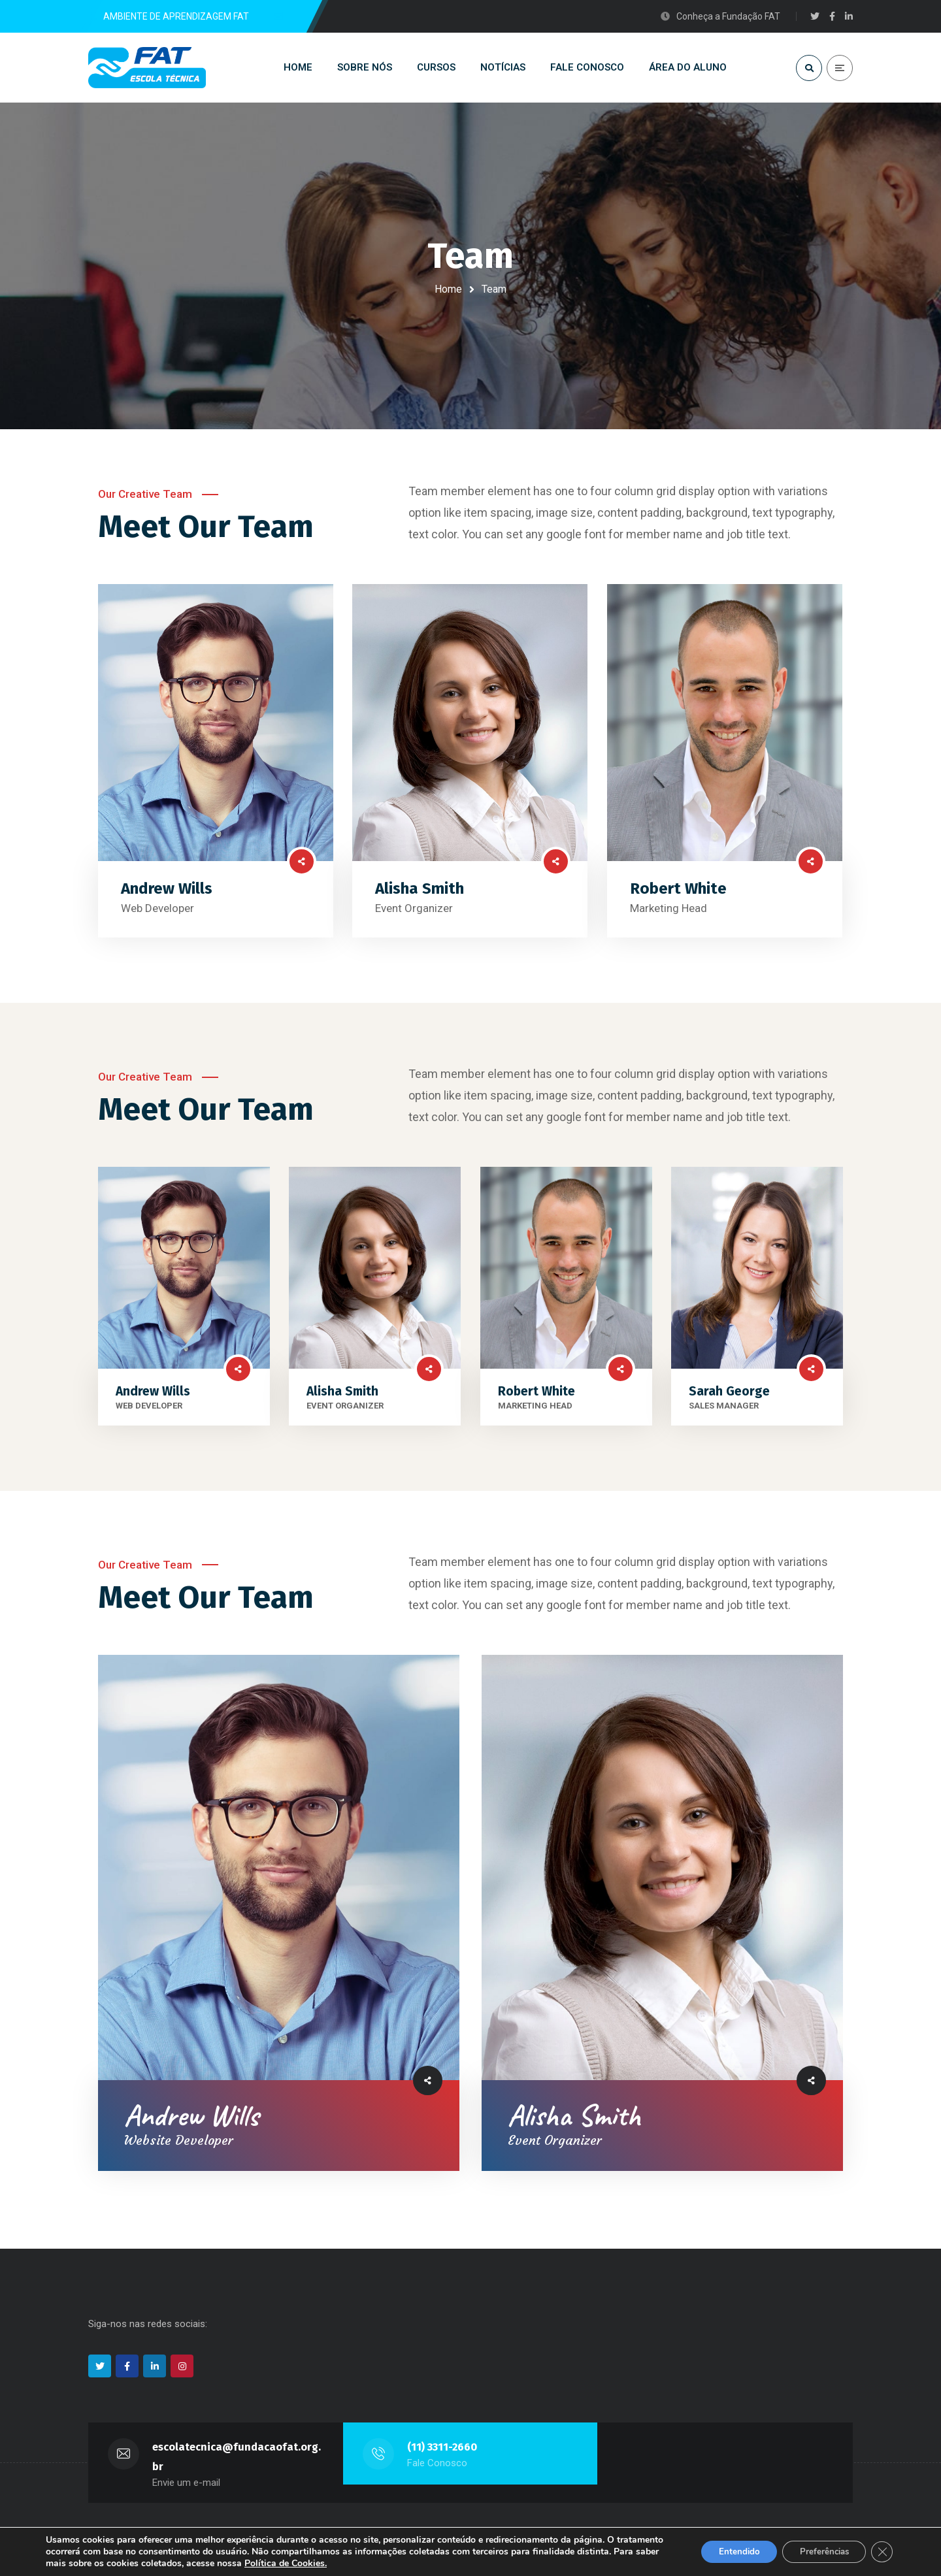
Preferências (818, 2551)
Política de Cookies (369, 2563)
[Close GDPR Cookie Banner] (881, 2552)
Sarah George (729, 1400)
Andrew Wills (166, 898)
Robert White (678, 898)
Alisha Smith (419, 898)
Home (448, 289)
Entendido (727, 2551)
